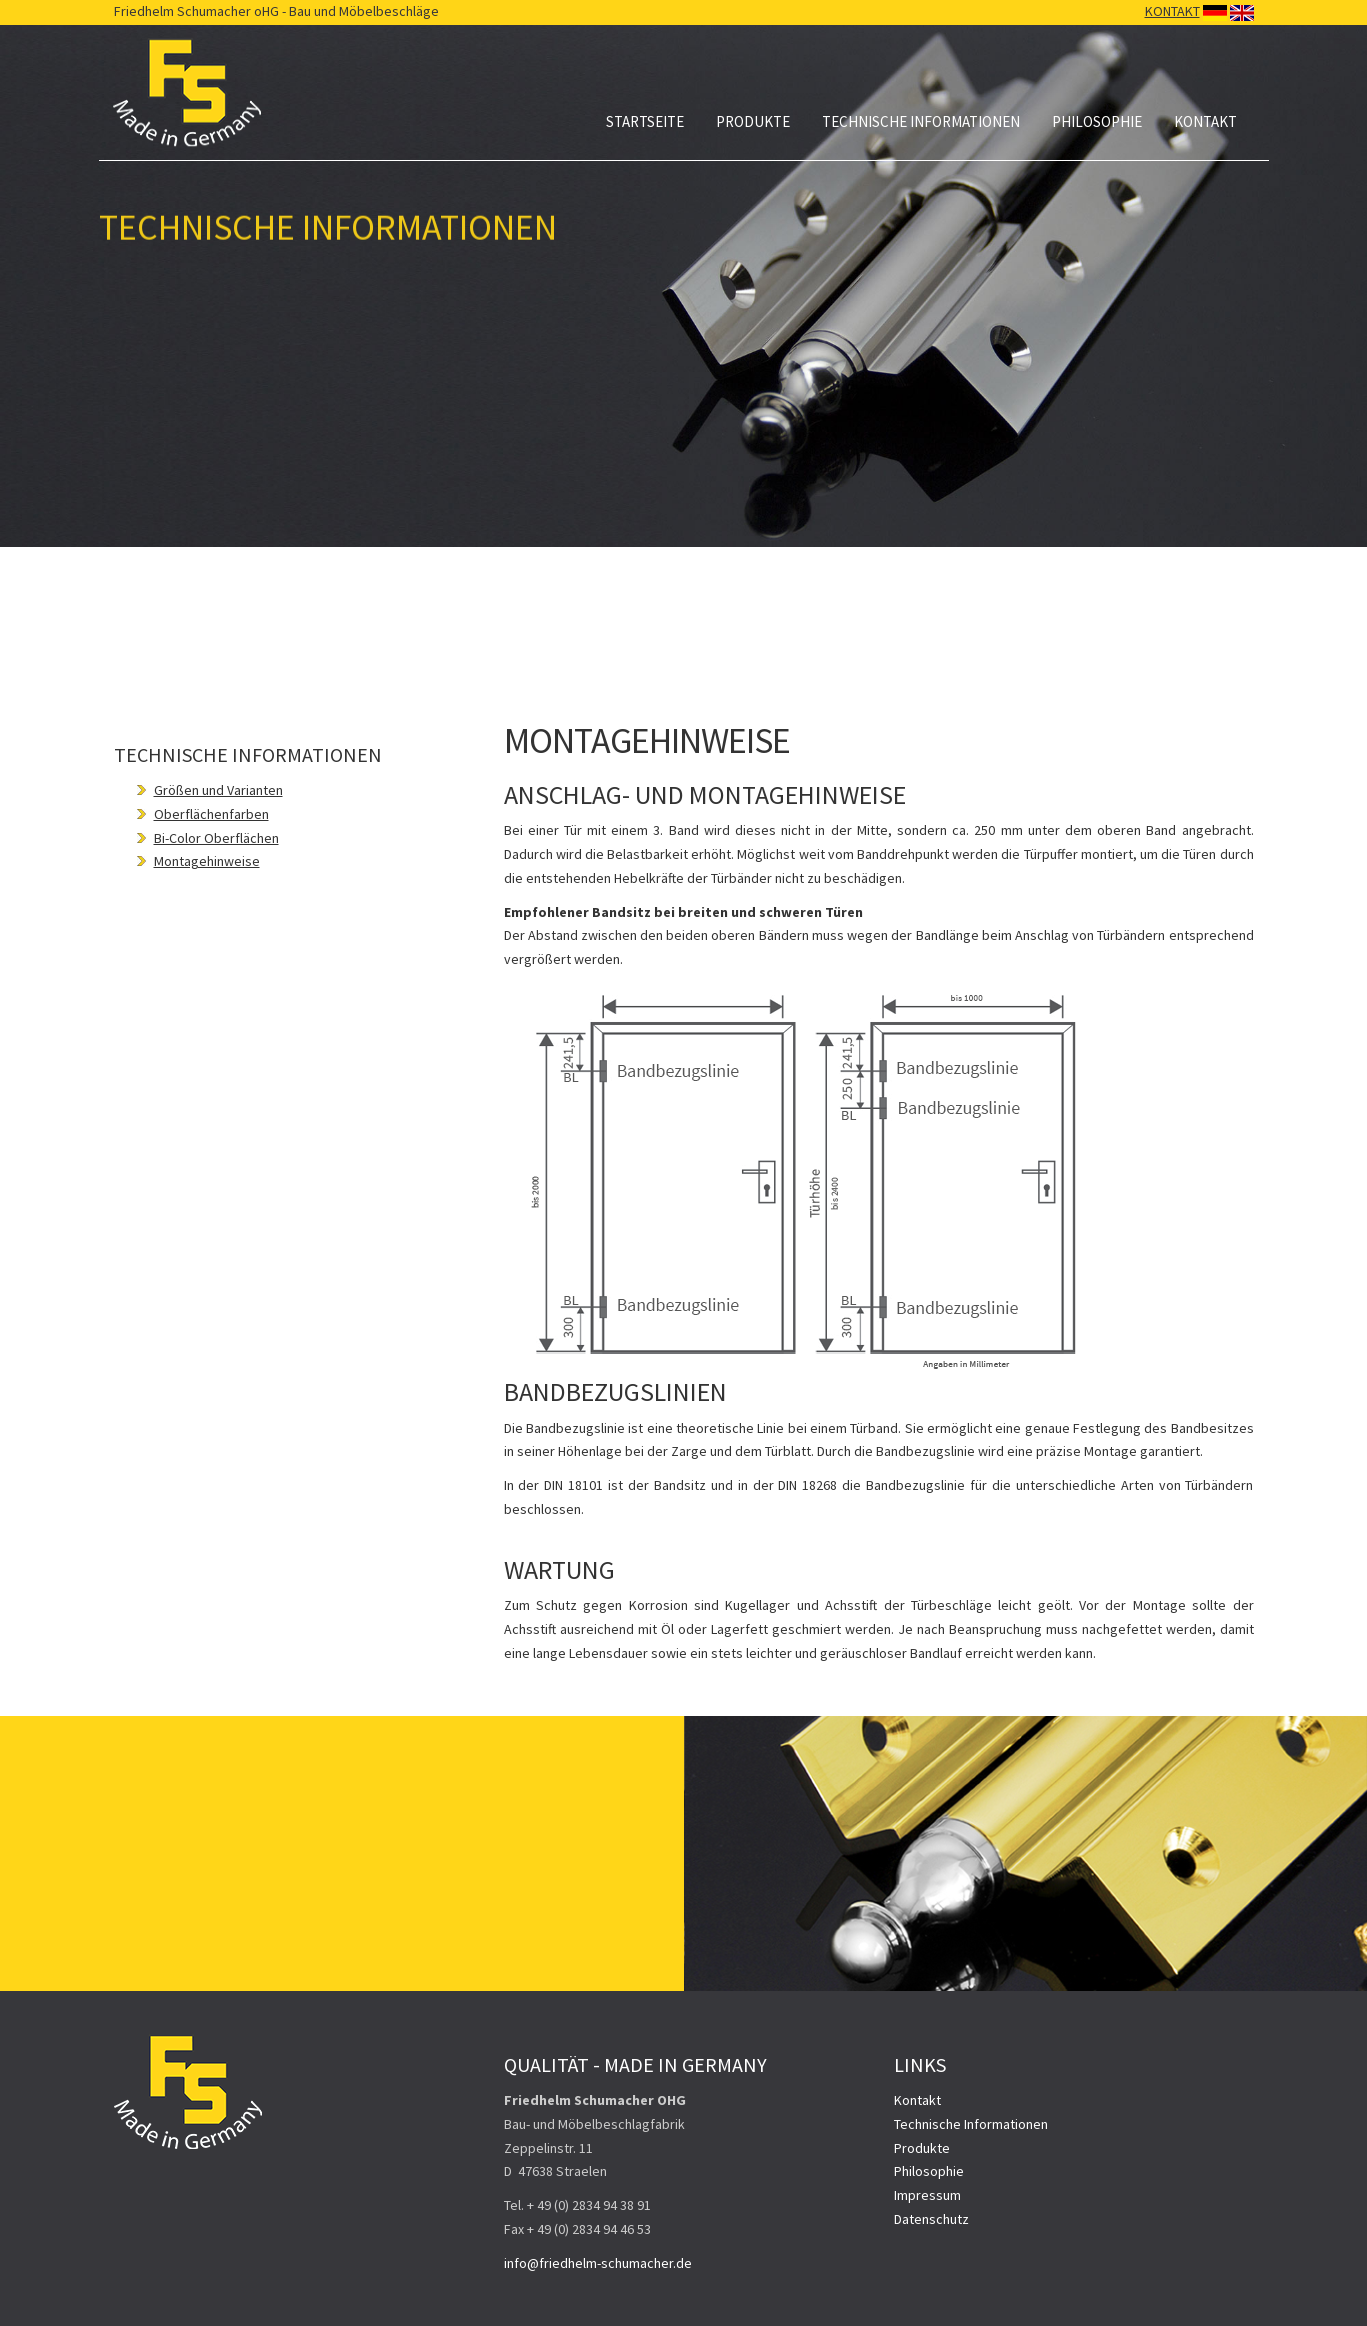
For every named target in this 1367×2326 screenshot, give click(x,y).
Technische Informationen (921, 121)
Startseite (645, 121)
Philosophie (1097, 121)
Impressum (927, 2195)
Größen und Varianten (218, 790)
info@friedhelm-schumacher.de (598, 2263)
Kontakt (1205, 121)
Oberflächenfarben (211, 814)
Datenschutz (931, 2219)
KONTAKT (1172, 11)
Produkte (753, 121)
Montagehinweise (207, 861)
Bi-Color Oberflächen (216, 838)
